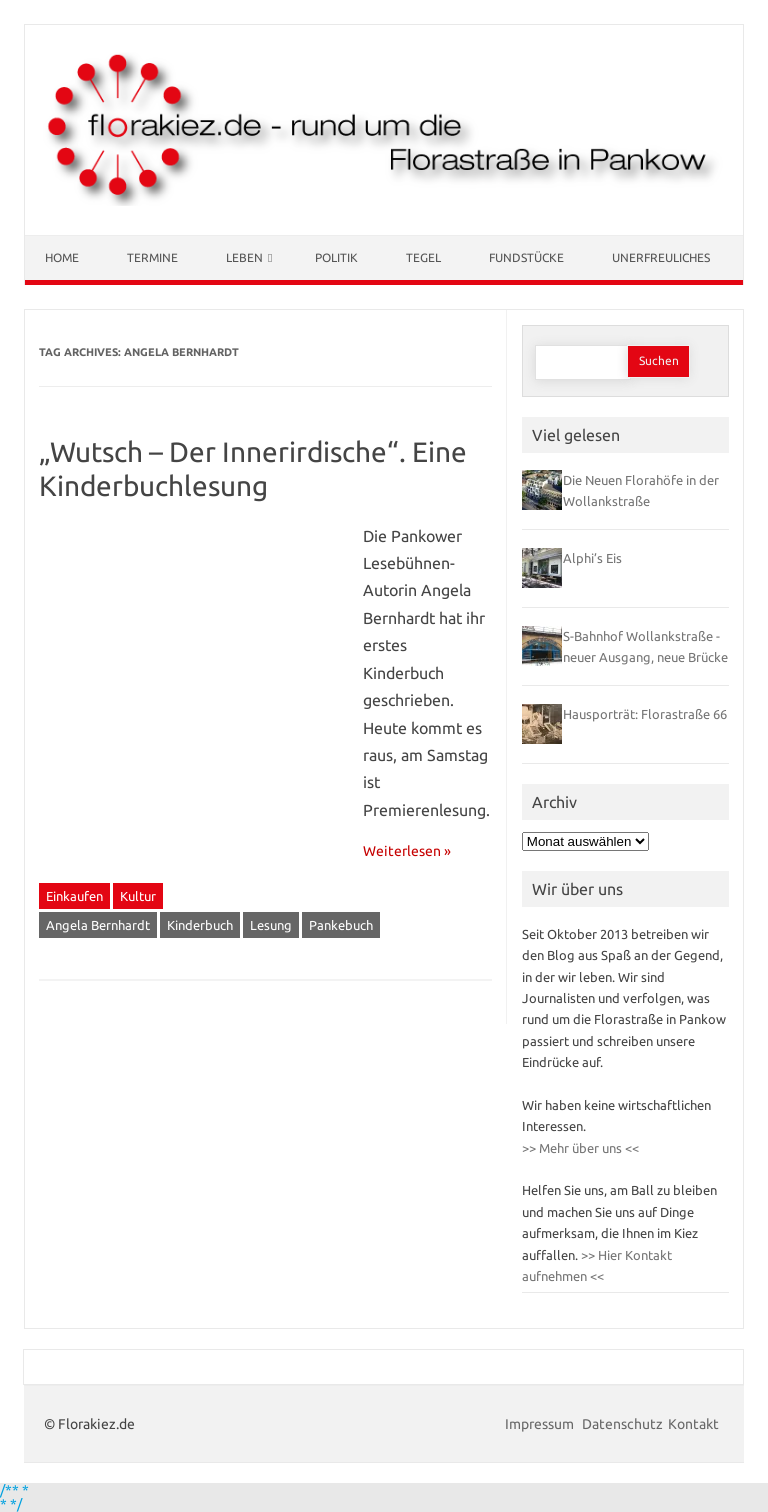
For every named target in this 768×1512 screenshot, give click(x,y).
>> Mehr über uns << (580, 1148)
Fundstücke (526, 257)
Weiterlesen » (407, 851)
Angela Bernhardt (98, 925)
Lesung (271, 925)
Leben (244, 257)
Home (62, 257)
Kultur (138, 896)
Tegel (423, 257)
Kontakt (693, 1424)
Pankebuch (341, 925)
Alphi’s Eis (592, 558)
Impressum (541, 1424)
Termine (152, 257)
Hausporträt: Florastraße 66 (645, 714)
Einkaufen (74, 896)
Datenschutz (622, 1424)
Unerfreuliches (661, 257)
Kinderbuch (200, 925)
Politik (336, 257)
